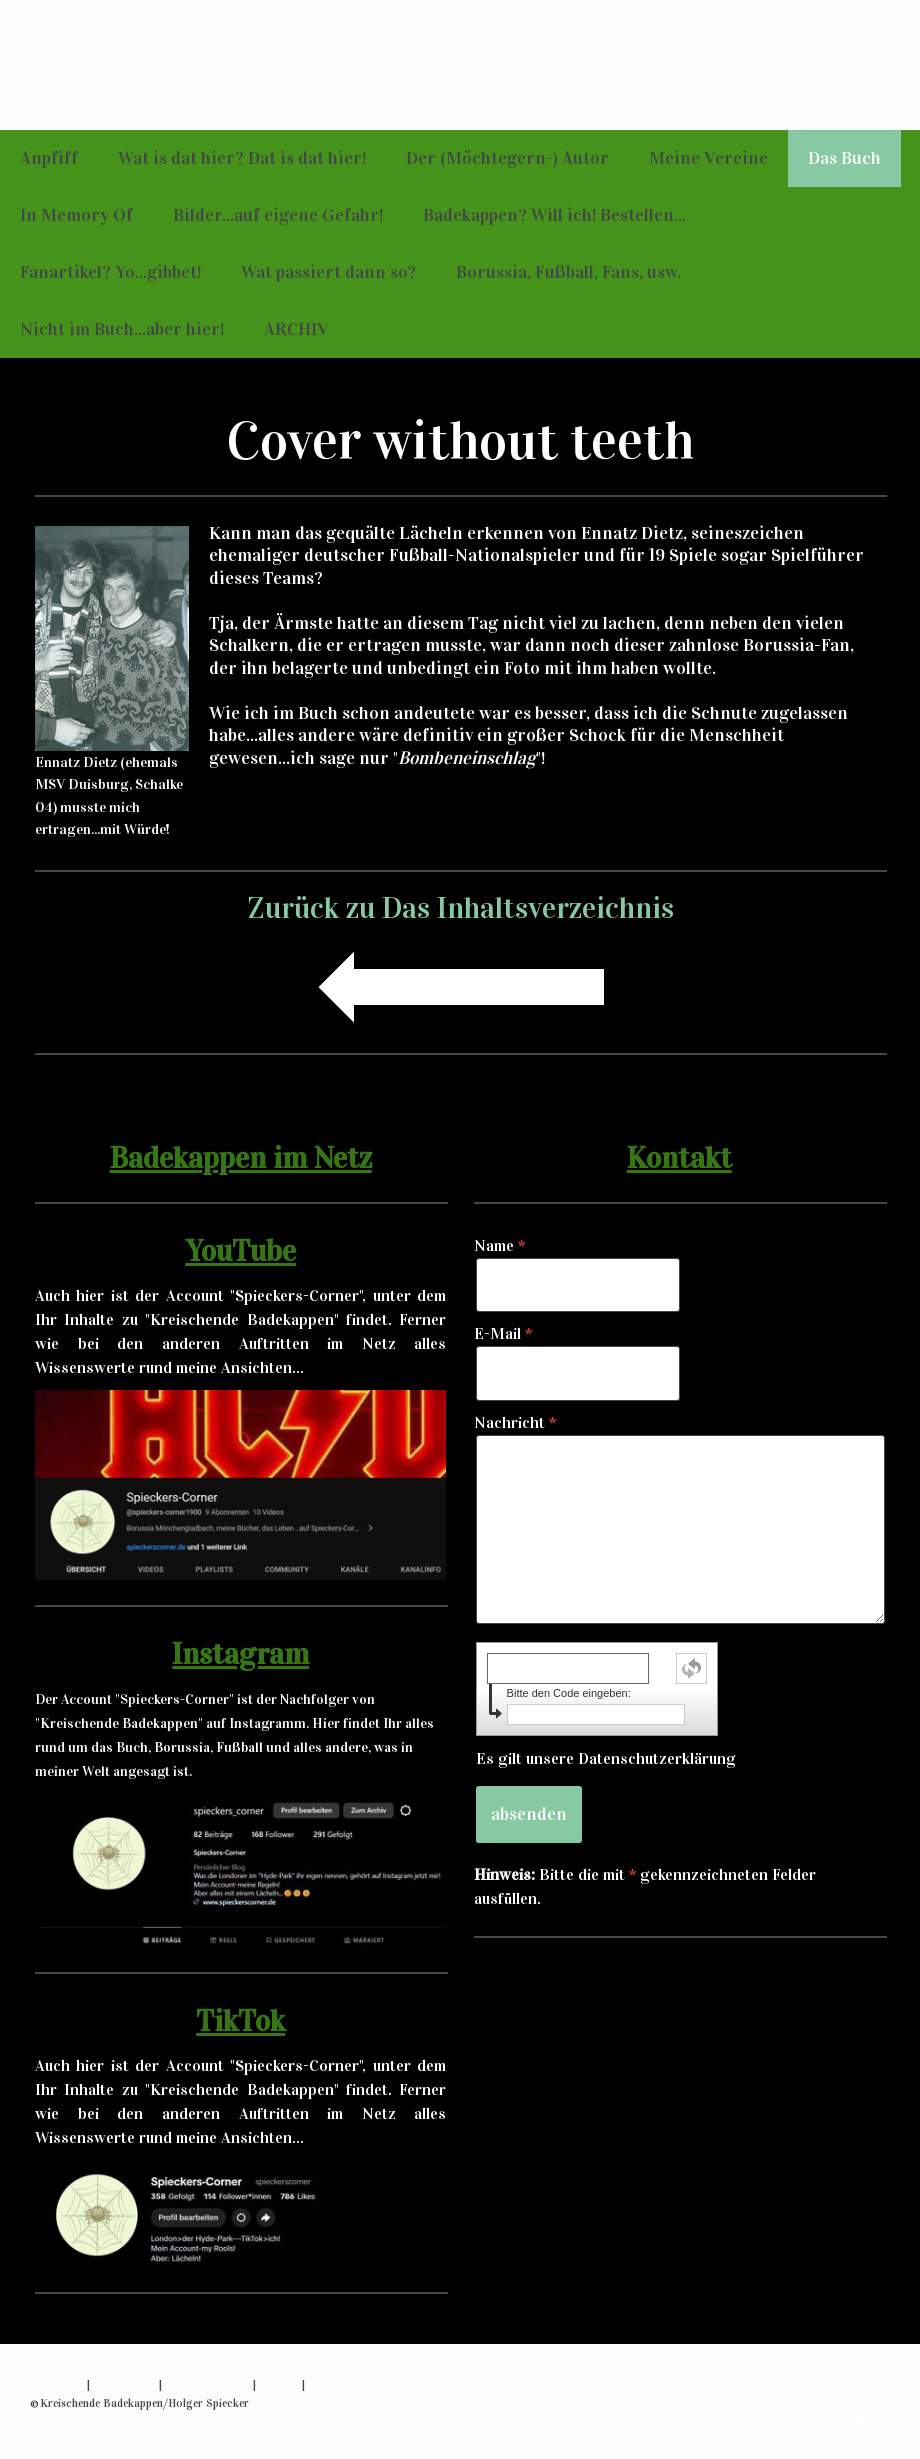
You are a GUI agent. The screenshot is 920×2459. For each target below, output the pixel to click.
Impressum (57, 2384)
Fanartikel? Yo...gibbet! (110, 272)
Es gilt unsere (606, 1758)
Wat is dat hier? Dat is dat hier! (242, 158)
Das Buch (844, 158)
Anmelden (866, 2420)
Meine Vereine (708, 158)
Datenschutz (124, 2384)
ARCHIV (296, 329)
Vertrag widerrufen (365, 2384)
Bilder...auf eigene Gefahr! (278, 215)
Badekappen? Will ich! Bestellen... (554, 215)
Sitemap (279, 2384)
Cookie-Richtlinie (207, 2384)
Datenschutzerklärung (657, 1758)
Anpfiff (49, 158)
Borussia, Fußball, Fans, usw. (568, 272)
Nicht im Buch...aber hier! (122, 329)
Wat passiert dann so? (328, 272)
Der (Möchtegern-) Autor (507, 158)
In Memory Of (76, 215)
